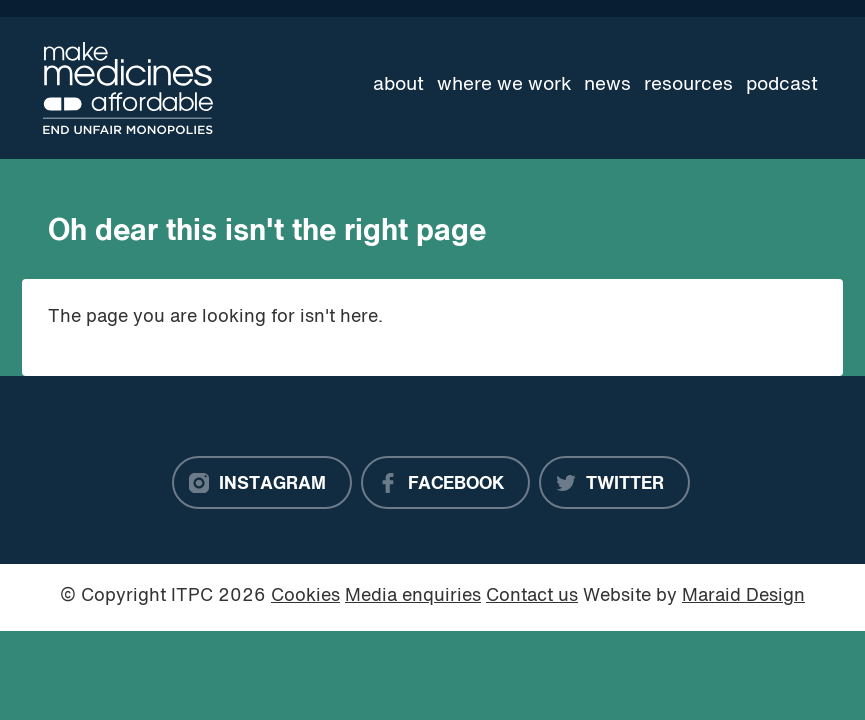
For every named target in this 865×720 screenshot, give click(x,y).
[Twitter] (614, 483)
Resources (688, 85)
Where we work (504, 85)
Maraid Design (743, 596)
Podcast (782, 85)
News (607, 85)
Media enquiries (413, 596)
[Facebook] (445, 483)
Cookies (305, 596)
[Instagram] (262, 483)
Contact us (532, 596)
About (398, 85)
